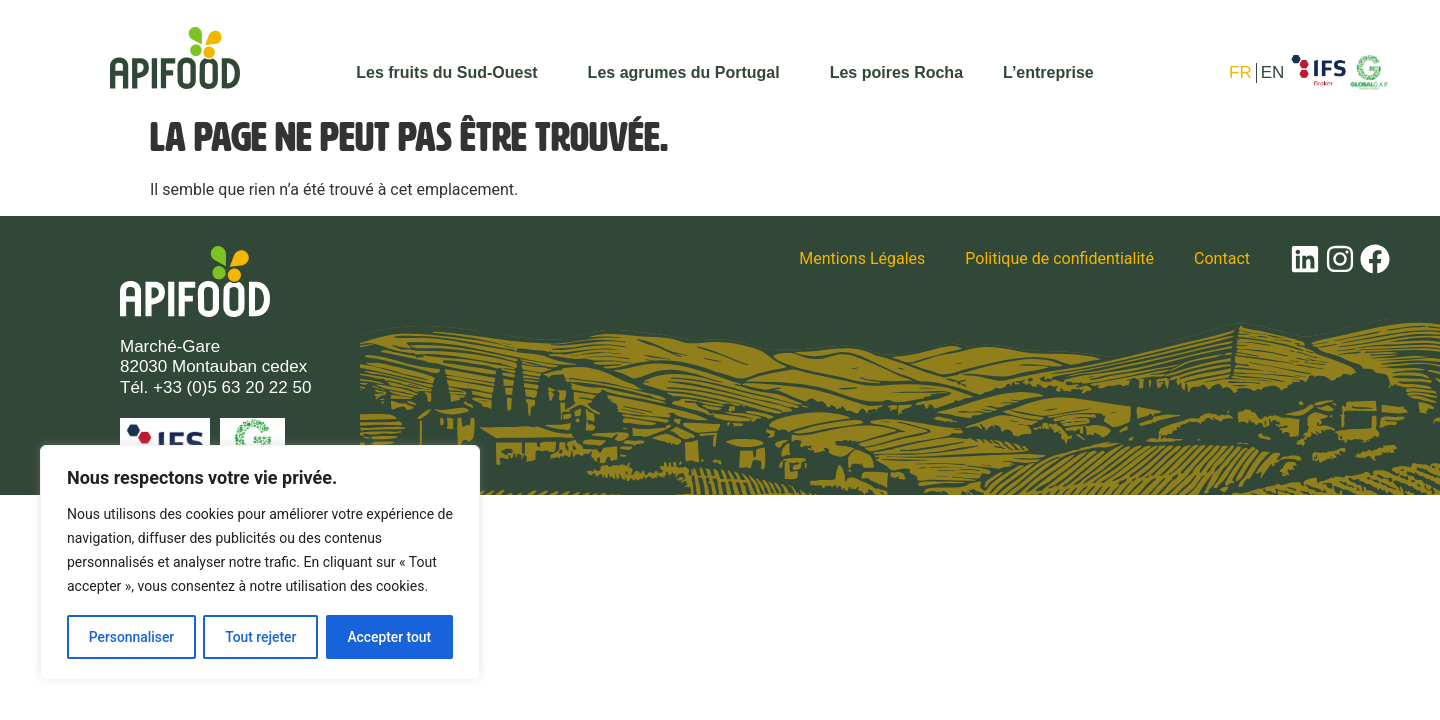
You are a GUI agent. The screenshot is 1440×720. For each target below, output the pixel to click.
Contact (1222, 258)
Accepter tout (389, 637)
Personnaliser (131, 637)
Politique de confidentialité (1059, 258)
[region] (260, 563)
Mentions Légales (862, 258)
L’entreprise (1048, 72)
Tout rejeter (261, 637)
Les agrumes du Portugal (689, 73)
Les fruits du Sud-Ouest (451, 73)
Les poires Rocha (896, 72)
